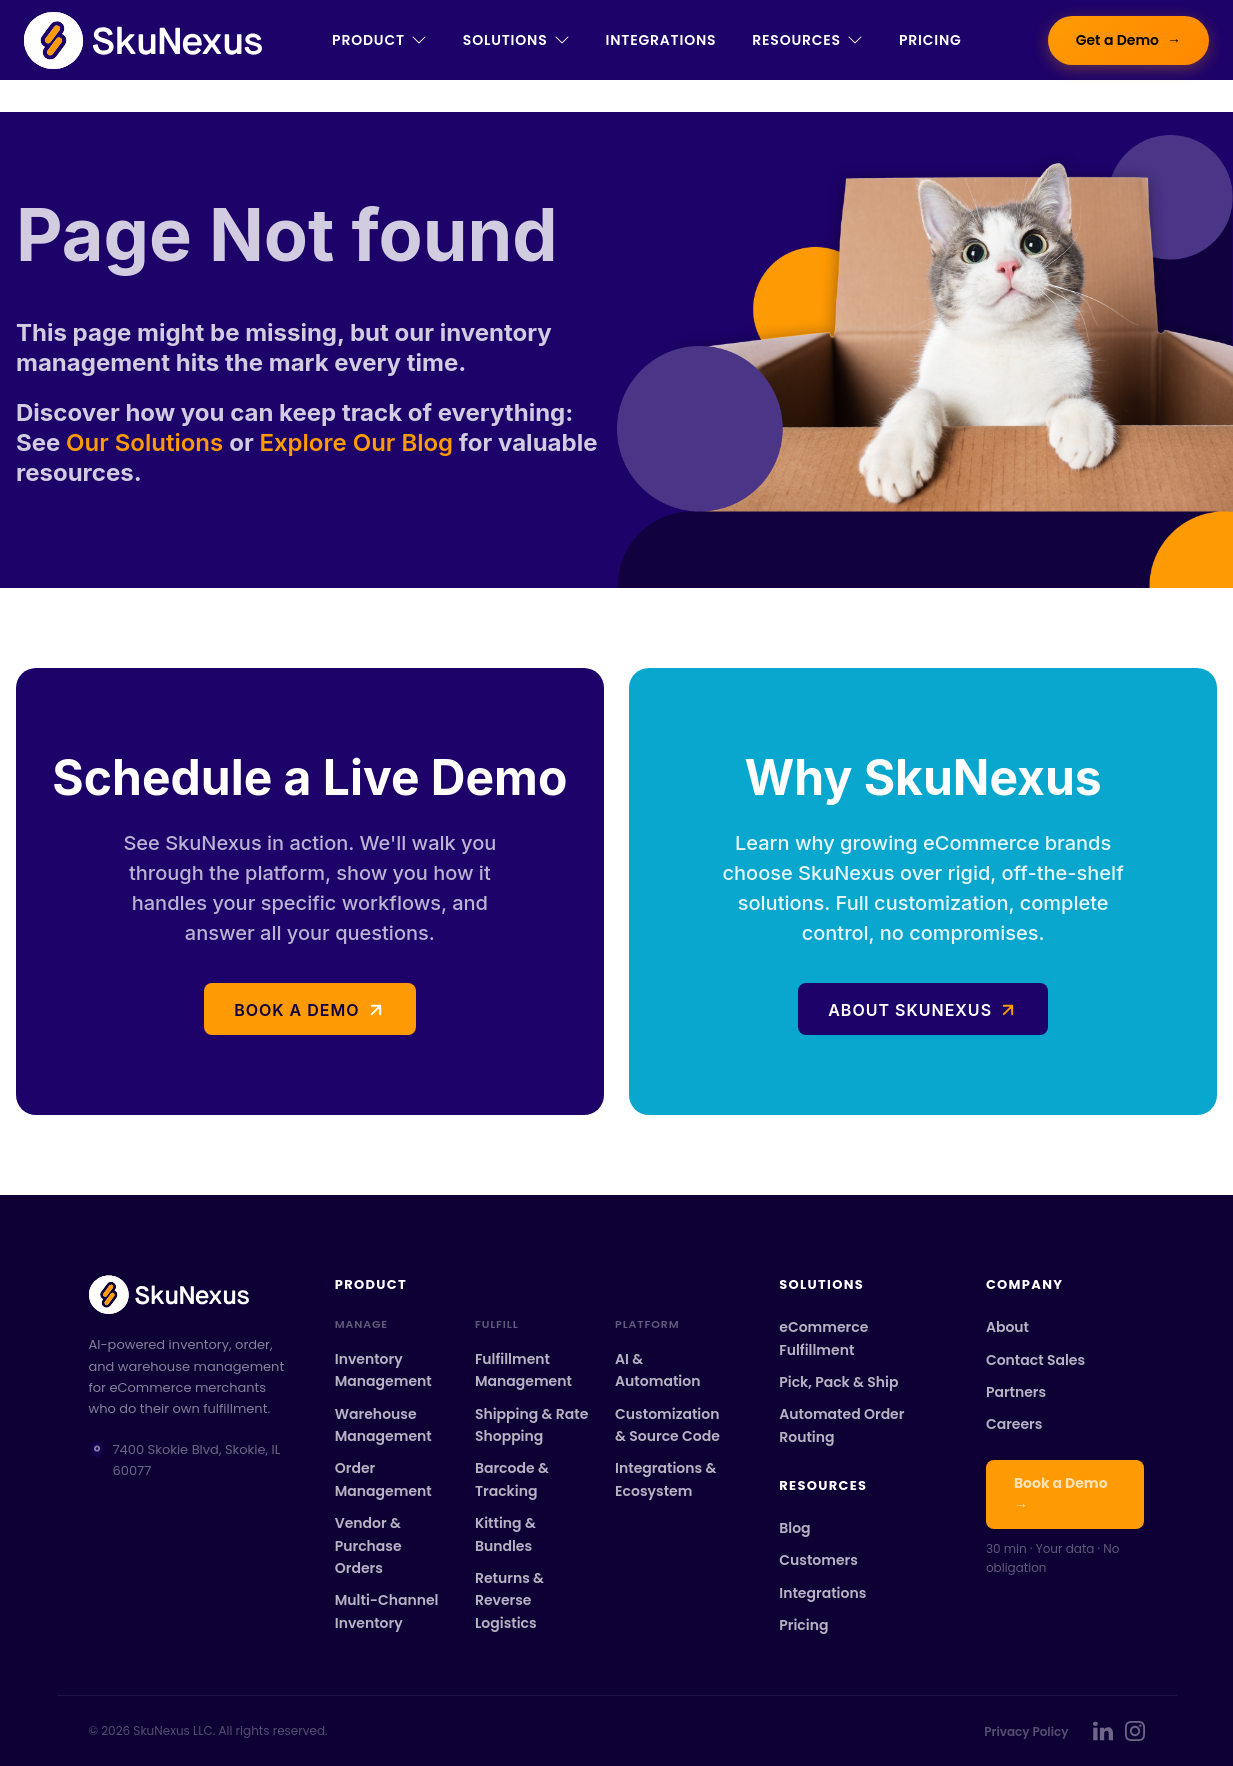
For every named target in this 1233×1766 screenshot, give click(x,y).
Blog (794, 1528)
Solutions (516, 40)
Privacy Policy (1026, 1731)
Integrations (661, 40)
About (1007, 1327)
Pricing (930, 40)
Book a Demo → (1061, 1494)
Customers (818, 1560)
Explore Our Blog (356, 442)
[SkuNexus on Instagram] (1135, 1731)
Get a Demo (1128, 40)
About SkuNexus (910, 1010)
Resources (807, 40)
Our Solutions (147, 442)
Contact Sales (1035, 1360)
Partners (1016, 1392)
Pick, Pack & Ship (838, 1382)
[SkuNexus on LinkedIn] (1103, 1731)
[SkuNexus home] (188, 1294)
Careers (1014, 1424)
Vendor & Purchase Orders (368, 1545)
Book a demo (296, 1010)
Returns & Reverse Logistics (509, 1600)
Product (379, 40)
